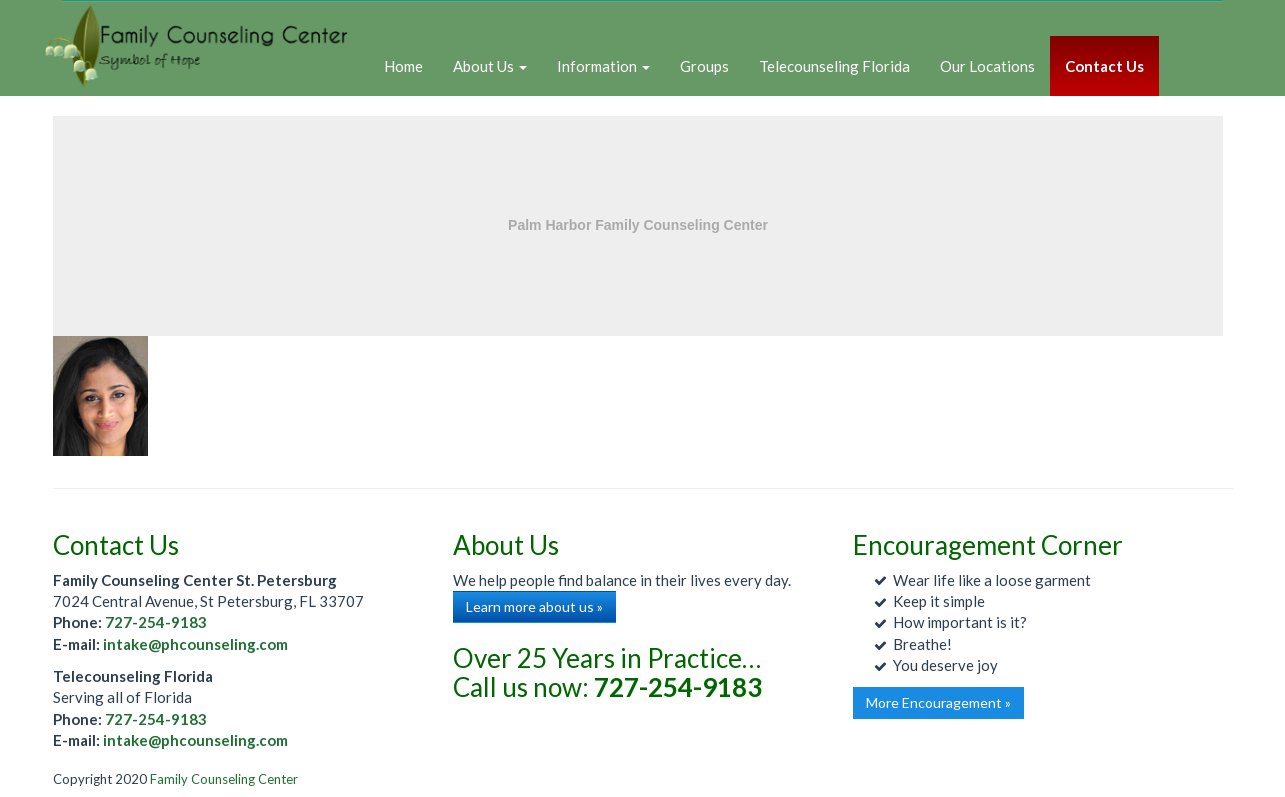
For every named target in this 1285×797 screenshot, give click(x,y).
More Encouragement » (938, 702)
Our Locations (987, 66)
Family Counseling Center (224, 779)
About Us (490, 66)
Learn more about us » (534, 606)
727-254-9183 (156, 622)
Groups (704, 66)
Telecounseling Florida (834, 66)
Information (603, 66)
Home (403, 66)
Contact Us (1104, 66)
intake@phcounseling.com (195, 644)
